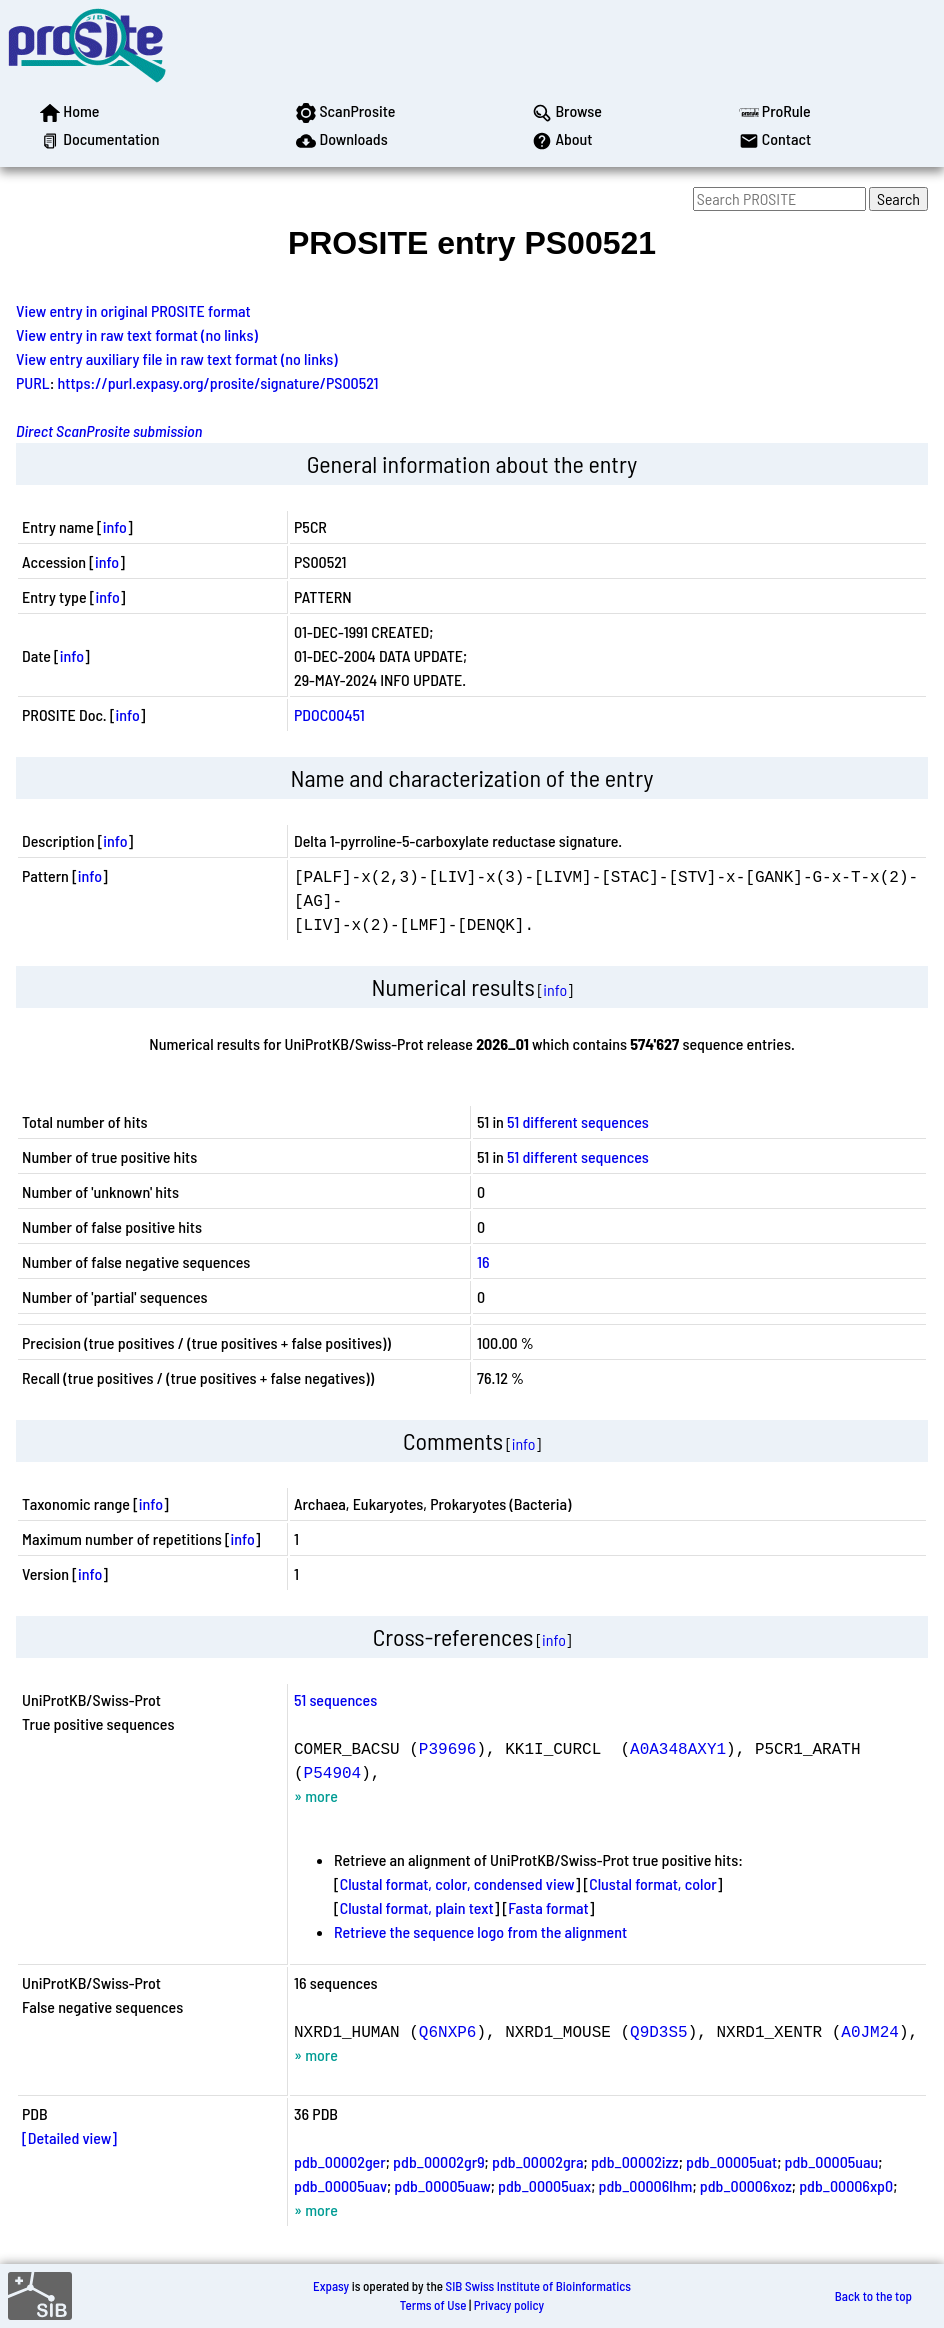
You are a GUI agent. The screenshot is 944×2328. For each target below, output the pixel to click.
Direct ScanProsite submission (109, 430)
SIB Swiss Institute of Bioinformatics (538, 2286)
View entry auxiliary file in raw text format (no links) (177, 358)
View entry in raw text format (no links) (137, 334)
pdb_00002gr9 (439, 2161)
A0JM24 (870, 2031)
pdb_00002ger (340, 2161)
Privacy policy (509, 2305)
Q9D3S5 (659, 2031)
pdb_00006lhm (646, 2185)
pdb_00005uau (832, 2161)
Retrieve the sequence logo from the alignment (480, 1931)
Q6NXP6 (448, 2031)
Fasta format (548, 1907)
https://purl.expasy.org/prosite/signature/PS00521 (218, 382)
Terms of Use (433, 2305)
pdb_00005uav (340, 2185)
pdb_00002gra (538, 2161)
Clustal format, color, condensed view (457, 1883)
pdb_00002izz (635, 2161)
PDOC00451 (329, 714)
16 (483, 1261)
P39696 (448, 1748)
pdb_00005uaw (442, 2185)
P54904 (333, 1772)
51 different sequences (578, 1121)
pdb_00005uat (731, 2161)
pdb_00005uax (544, 2185)
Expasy (331, 2286)
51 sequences (335, 1699)
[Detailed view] (69, 2137)
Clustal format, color (653, 1883)
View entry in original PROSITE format (133, 310)
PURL (33, 382)
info (115, 526)
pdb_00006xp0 (846, 2185)
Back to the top (873, 2296)
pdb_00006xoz (746, 2185)
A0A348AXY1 (678, 1748)
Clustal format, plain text (417, 1907)
